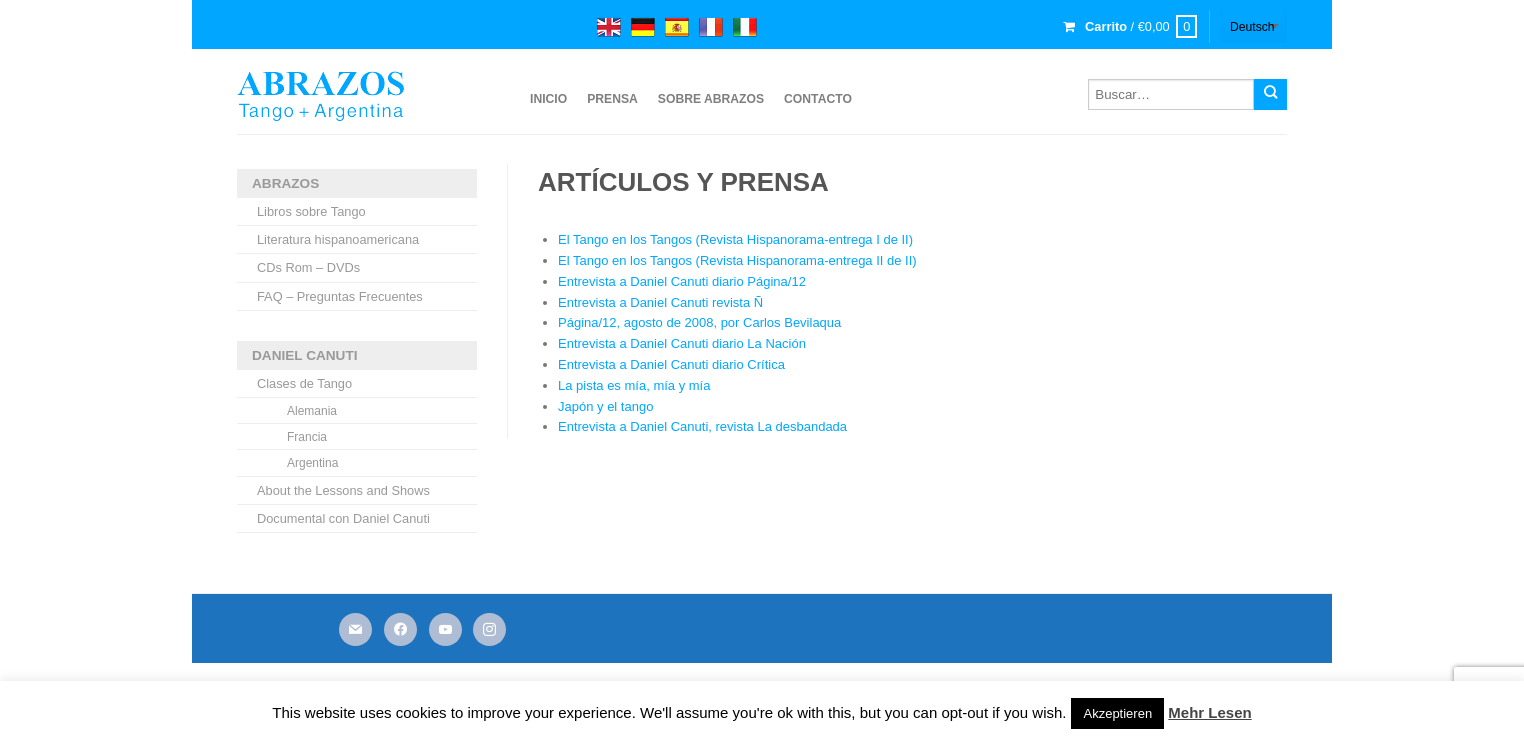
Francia (307, 437)
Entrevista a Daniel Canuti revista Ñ (660, 302)
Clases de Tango (304, 383)
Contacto (818, 99)
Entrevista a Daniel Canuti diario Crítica (671, 364)
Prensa (612, 99)
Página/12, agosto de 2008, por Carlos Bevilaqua (699, 322)
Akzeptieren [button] (1117, 713)
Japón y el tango (605, 406)
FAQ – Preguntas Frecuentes (340, 296)
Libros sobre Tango (311, 211)
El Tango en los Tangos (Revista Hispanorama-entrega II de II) (737, 260)
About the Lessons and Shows (343, 490)
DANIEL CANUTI (304, 355)
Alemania (312, 411)
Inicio (548, 99)
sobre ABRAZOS (711, 99)
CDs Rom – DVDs (308, 267)
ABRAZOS (285, 183)
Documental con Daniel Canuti (343, 518)
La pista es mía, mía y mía (634, 385)
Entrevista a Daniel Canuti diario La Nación (682, 343)
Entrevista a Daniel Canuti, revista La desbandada (702, 426)
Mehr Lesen (1209, 712)
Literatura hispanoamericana (338, 239)
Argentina (312, 463)
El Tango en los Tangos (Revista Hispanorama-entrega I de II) (735, 239)
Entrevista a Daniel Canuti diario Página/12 (682, 281)
